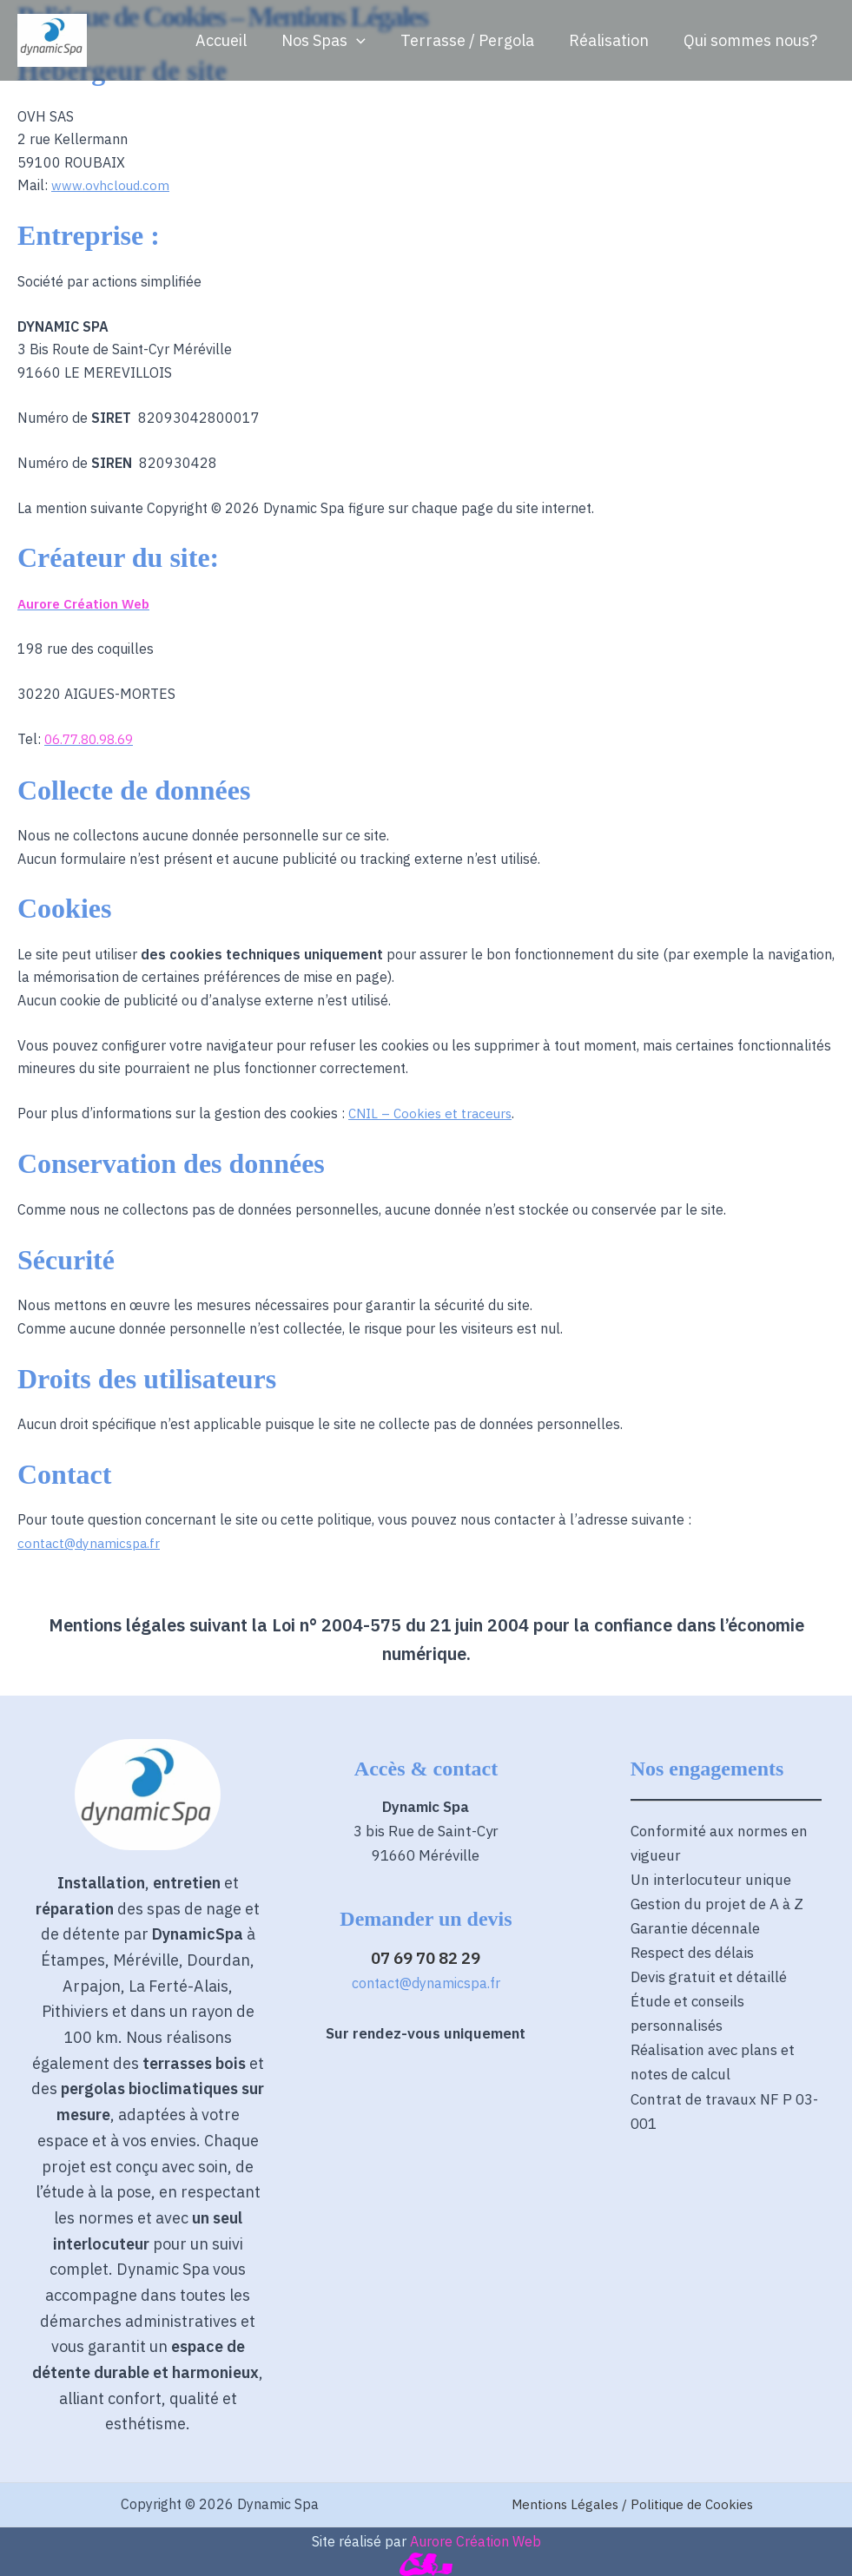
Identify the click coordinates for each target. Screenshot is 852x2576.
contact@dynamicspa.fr (91, 1541)
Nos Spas (336, 40)
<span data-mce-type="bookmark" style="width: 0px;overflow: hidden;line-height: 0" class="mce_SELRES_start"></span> (425, 2178)
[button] (369, 40)
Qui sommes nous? (752, 40)
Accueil (236, 40)
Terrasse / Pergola (476, 40)
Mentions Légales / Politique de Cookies (632, 2502)
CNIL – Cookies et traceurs (433, 1112)
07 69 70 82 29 (425, 1955)
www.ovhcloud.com (111, 185)
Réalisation (614, 40)
